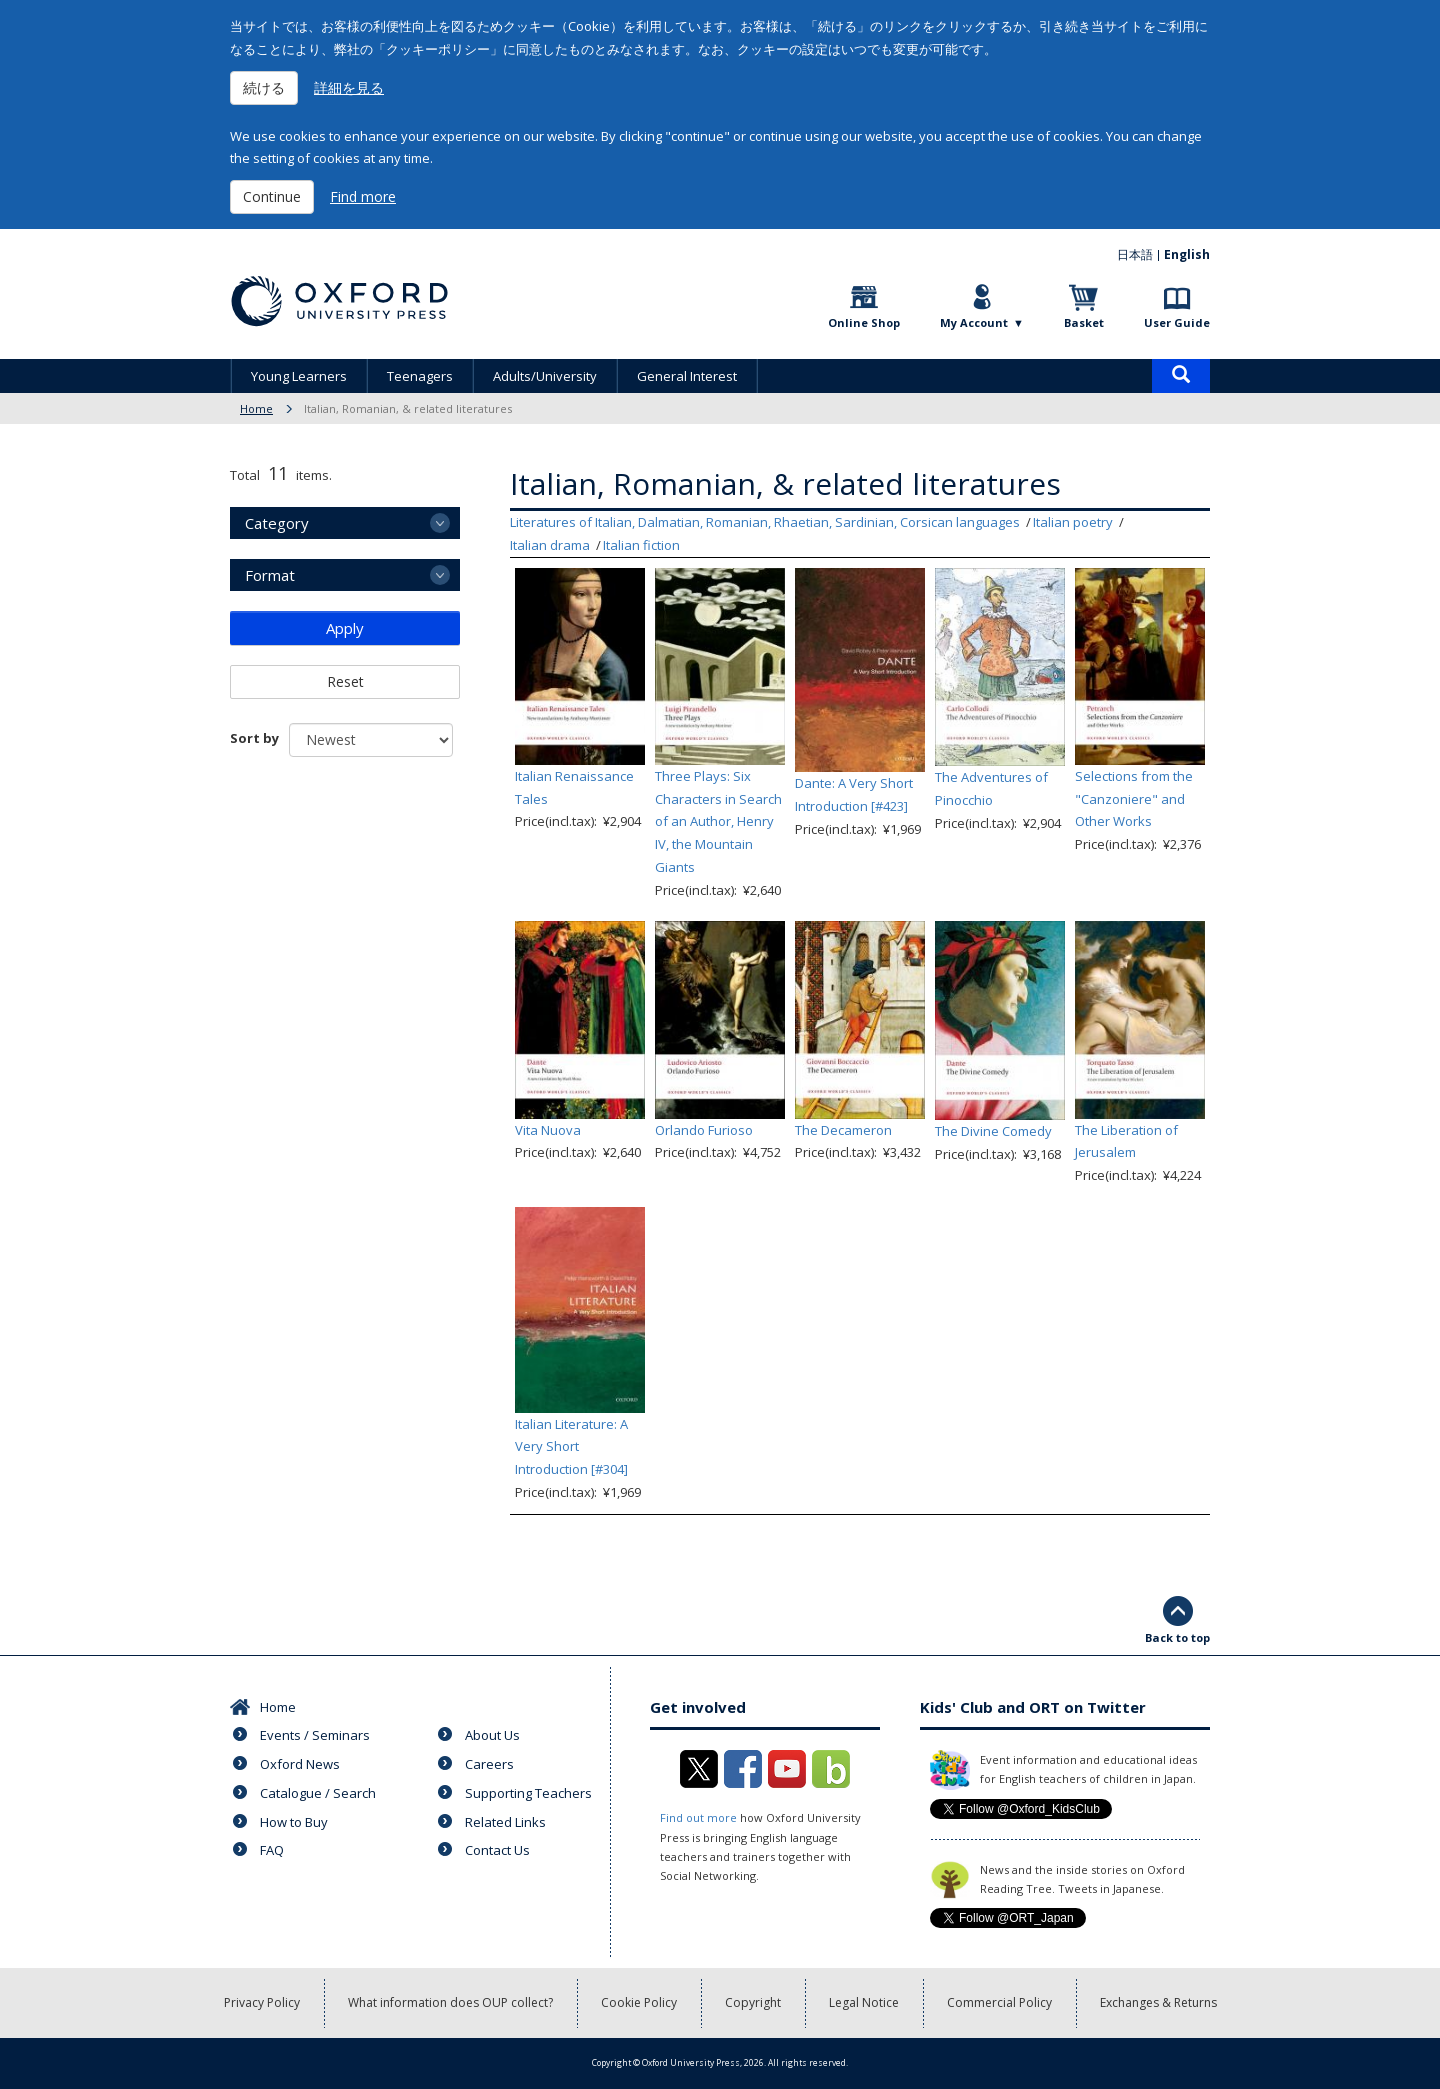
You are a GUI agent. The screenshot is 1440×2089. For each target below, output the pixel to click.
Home (256, 408)
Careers (489, 1764)
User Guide (1177, 322)
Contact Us (497, 1850)
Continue (272, 196)
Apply (345, 628)
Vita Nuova (548, 1130)
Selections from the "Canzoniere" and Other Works (1134, 799)
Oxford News (300, 1764)
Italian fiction (641, 545)
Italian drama (550, 545)
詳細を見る (349, 87)
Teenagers (420, 376)
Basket (1084, 322)
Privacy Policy (262, 2002)
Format (270, 575)
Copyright (753, 2002)
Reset (345, 681)
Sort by (254, 738)
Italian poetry (1073, 522)
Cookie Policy (639, 2002)
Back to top (1177, 1637)
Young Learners (299, 376)
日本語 (1135, 254)
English (1187, 254)
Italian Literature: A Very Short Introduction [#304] (571, 1447)
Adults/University (545, 376)
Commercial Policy (999, 2002)
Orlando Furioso (704, 1130)
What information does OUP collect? (450, 2002)
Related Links (505, 1822)
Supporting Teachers (528, 1793)
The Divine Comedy (993, 1131)
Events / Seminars (315, 1735)
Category (277, 523)
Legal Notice (864, 2002)
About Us (492, 1735)
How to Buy (294, 1822)
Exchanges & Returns (1158, 2002)
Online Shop (864, 322)
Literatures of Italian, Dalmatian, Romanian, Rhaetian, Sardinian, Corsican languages (765, 522)
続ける (264, 87)
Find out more (698, 1817)
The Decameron (843, 1130)
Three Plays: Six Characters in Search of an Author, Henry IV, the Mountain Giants (718, 821)
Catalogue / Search (318, 1793)
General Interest (687, 376)
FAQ (272, 1850)
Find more (363, 196)
